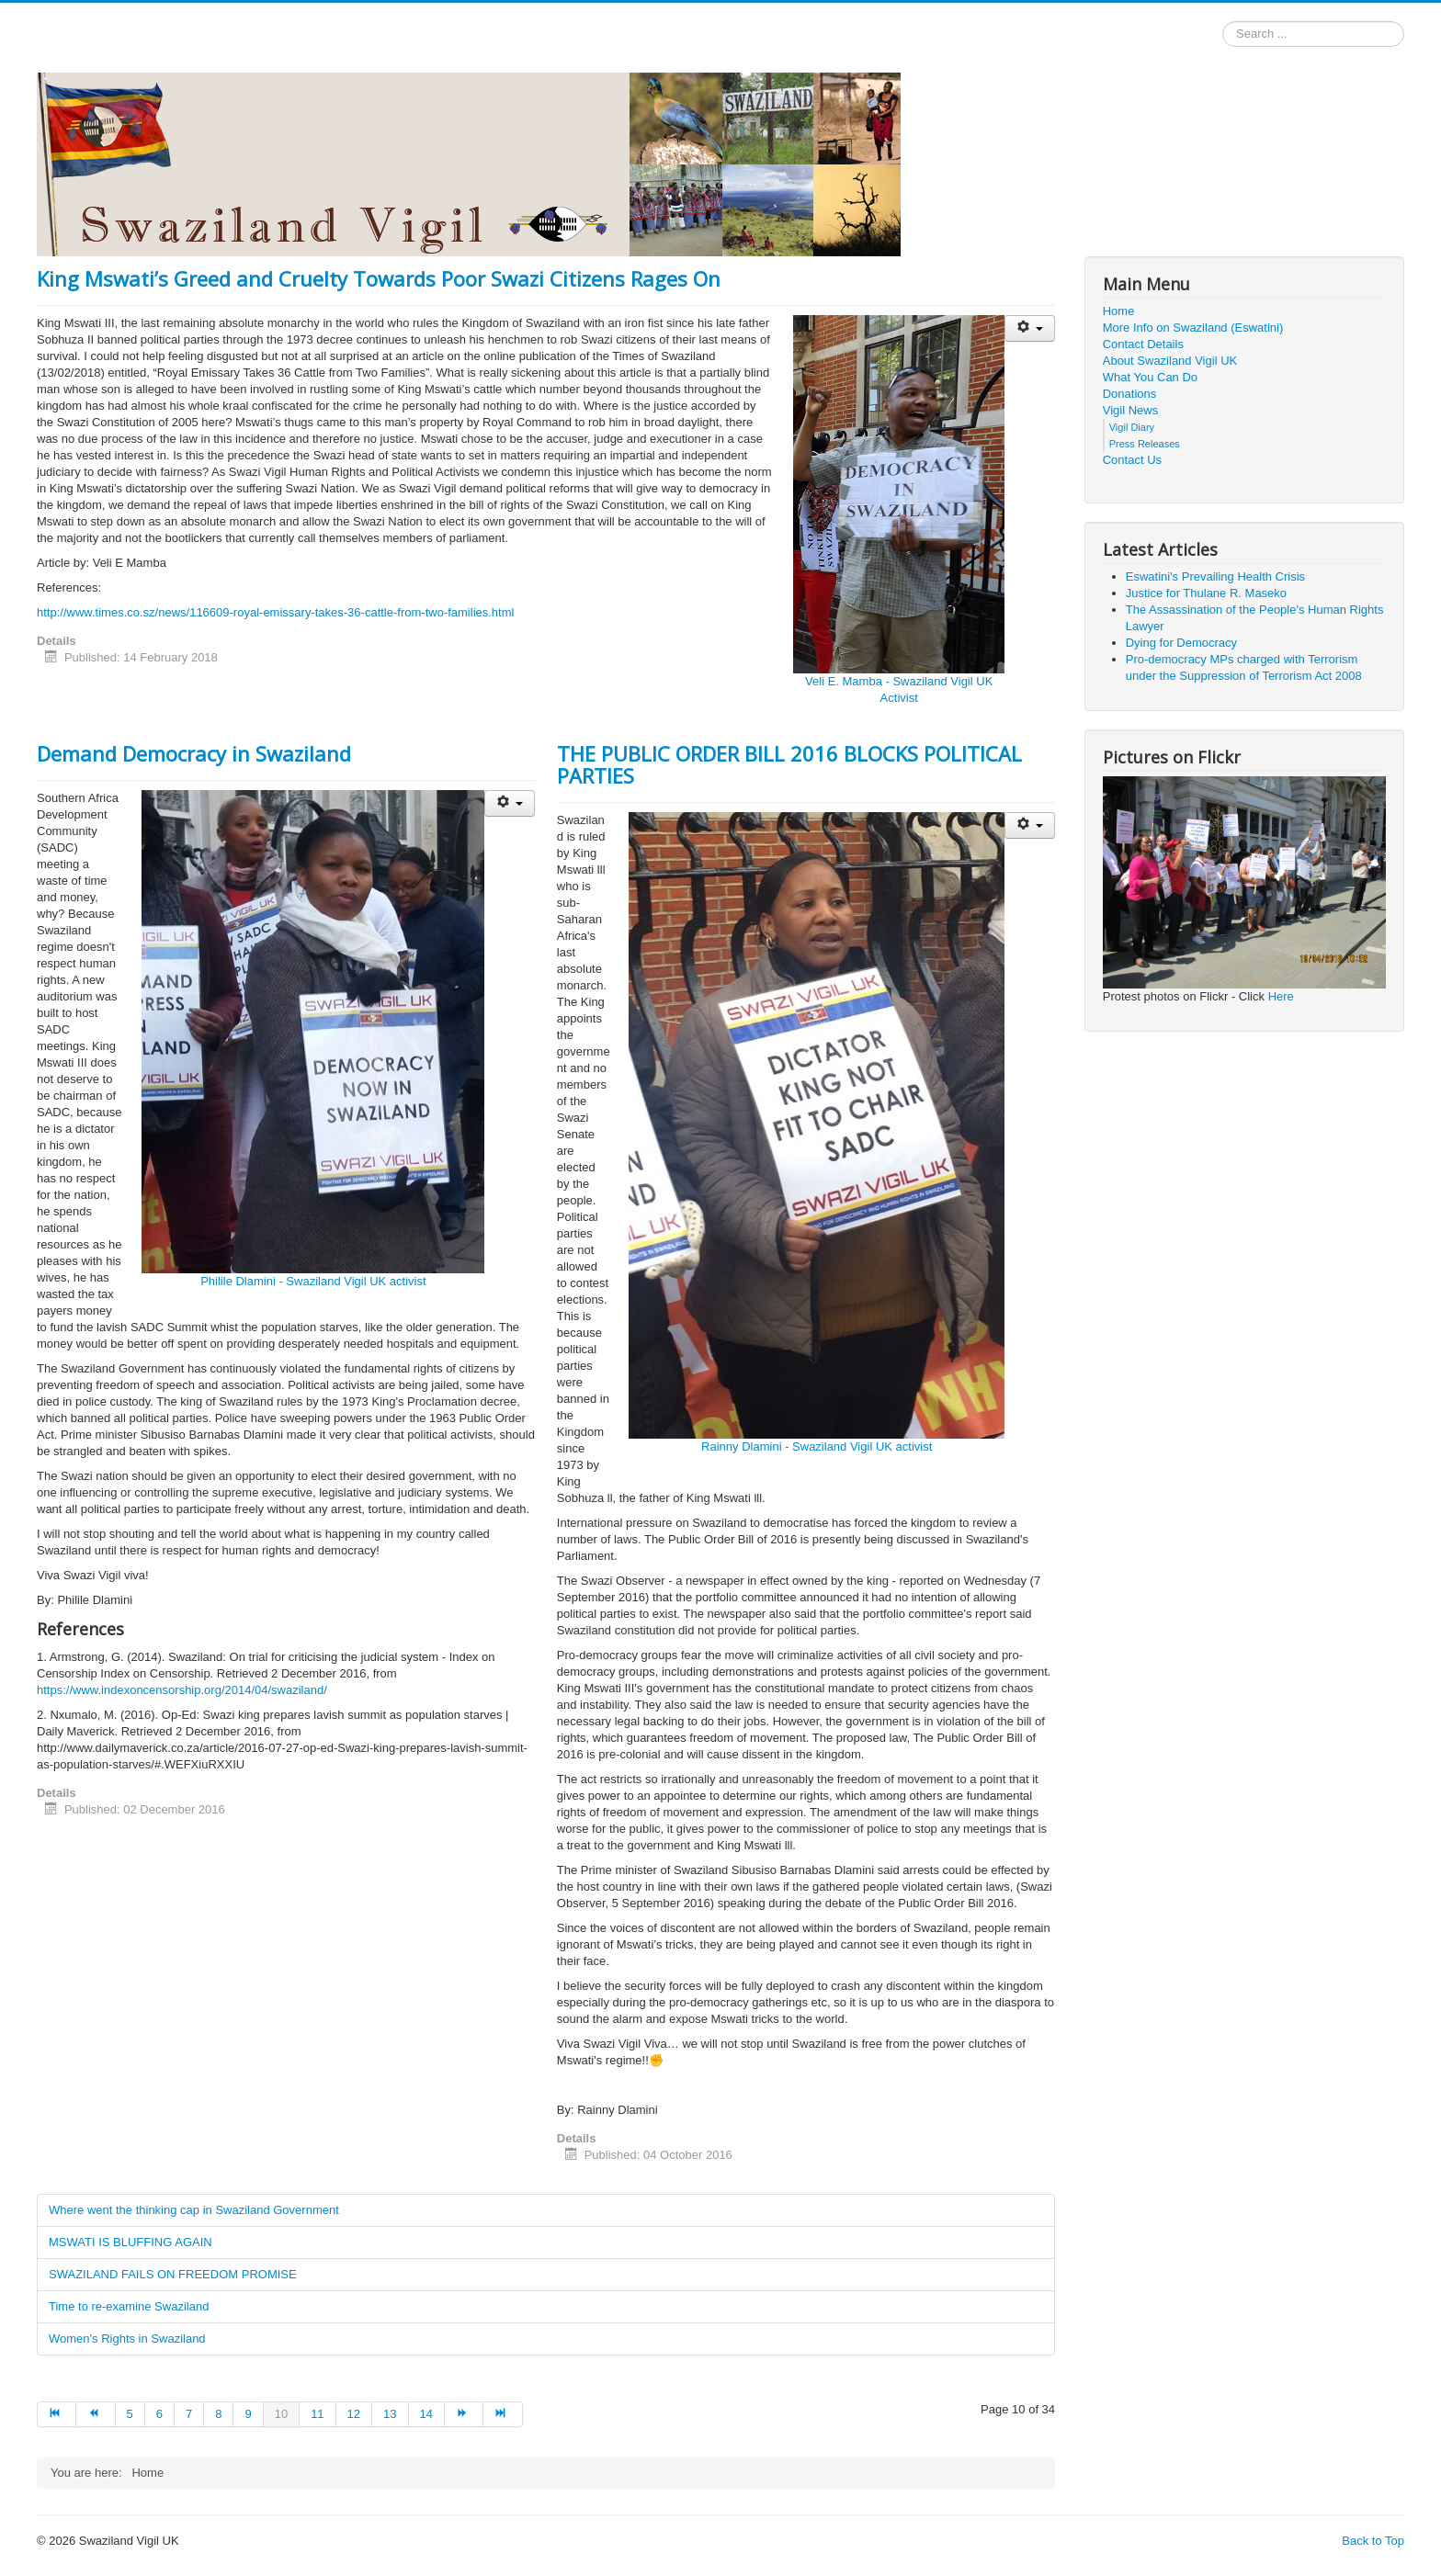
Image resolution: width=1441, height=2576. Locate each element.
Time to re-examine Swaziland (129, 2306)
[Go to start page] (56, 2414)
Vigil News (1130, 410)
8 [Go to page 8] (218, 2414)
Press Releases (1144, 443)
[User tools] (1029, 328)
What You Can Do (1150, 377)
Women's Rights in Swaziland (127, 2338)
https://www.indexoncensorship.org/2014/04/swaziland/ (182, 1690)
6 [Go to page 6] (159, 2414)
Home (1119, 311)
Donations (1130, 394)
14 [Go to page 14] (426, 2414)
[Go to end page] (502, 2414)
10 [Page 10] (281, 2414)
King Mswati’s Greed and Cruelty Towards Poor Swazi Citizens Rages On (378, 278)
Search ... (1222, 21)
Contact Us (1132, 460)
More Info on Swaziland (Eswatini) (1193, 327)
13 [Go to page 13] (389, 2414)
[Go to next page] (464, 2414)
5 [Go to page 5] (130, 2414)
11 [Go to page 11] (317, 2414)
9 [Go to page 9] (247, 2414)
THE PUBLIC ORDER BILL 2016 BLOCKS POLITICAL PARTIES (789, 764)
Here (1281, 996)
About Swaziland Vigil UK (1170, 360)
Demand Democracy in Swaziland (194, 753)
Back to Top (1373, 2541)
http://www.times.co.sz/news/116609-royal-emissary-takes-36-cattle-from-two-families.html (275, 612)
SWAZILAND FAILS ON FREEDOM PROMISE (173, 2274)
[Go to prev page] (95, 2414)
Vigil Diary (1131, 427)
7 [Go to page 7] (189, 2414)
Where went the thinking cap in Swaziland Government (194, 2210)
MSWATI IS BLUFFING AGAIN (130, 2242)
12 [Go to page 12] (353, 2414)
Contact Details (1143, 344)
